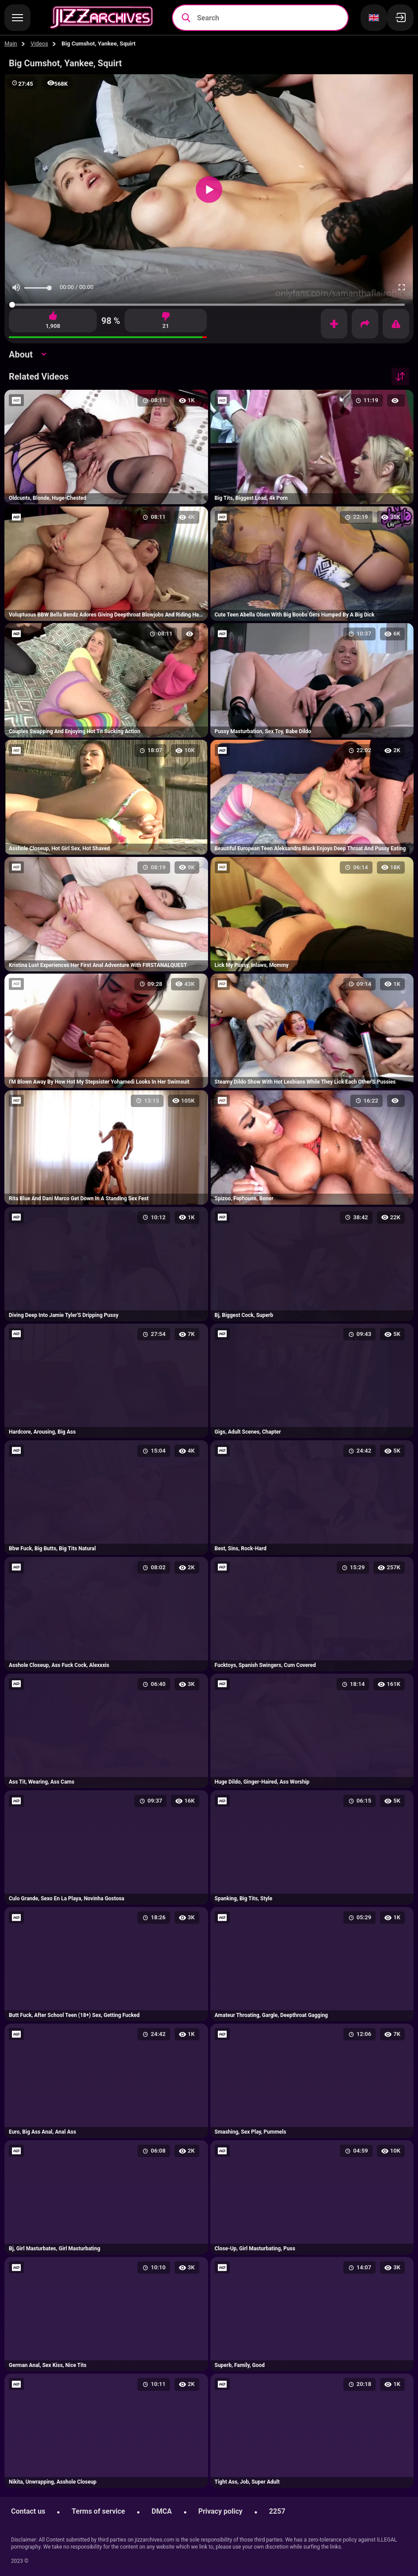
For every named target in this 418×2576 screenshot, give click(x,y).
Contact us (28, 2511)
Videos (39, 43)
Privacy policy (220, 2511)
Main (10, 43)
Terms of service (98, 2511)
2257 (277, 2511)
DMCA (162, 2511)
